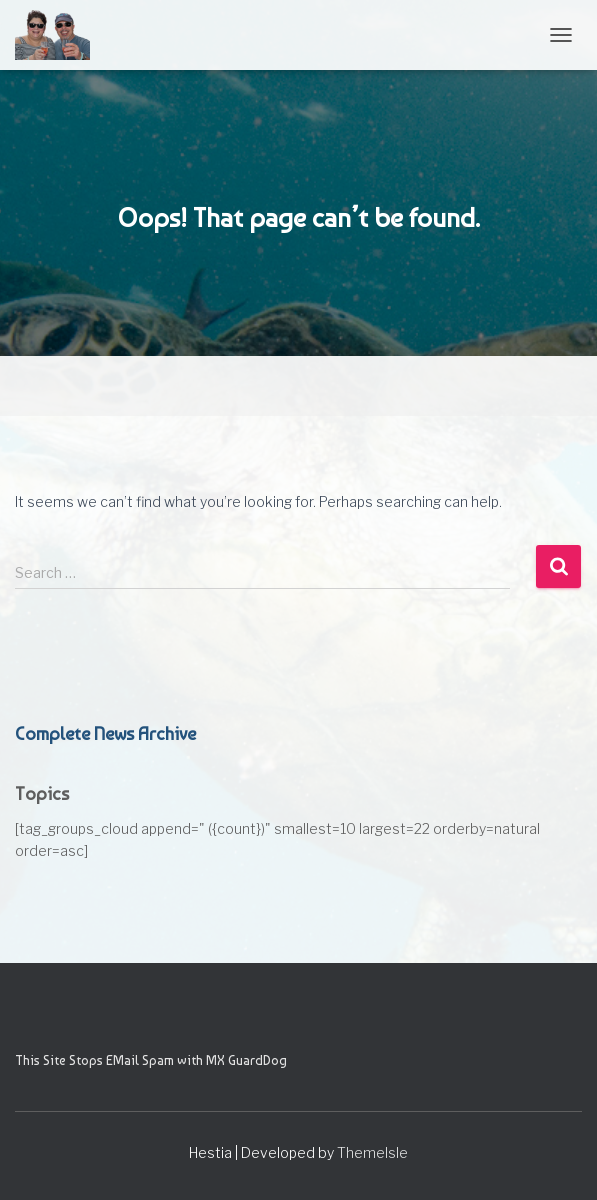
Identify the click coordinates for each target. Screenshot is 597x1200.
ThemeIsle (372, 1152)
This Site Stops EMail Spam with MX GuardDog (151, 1060)
